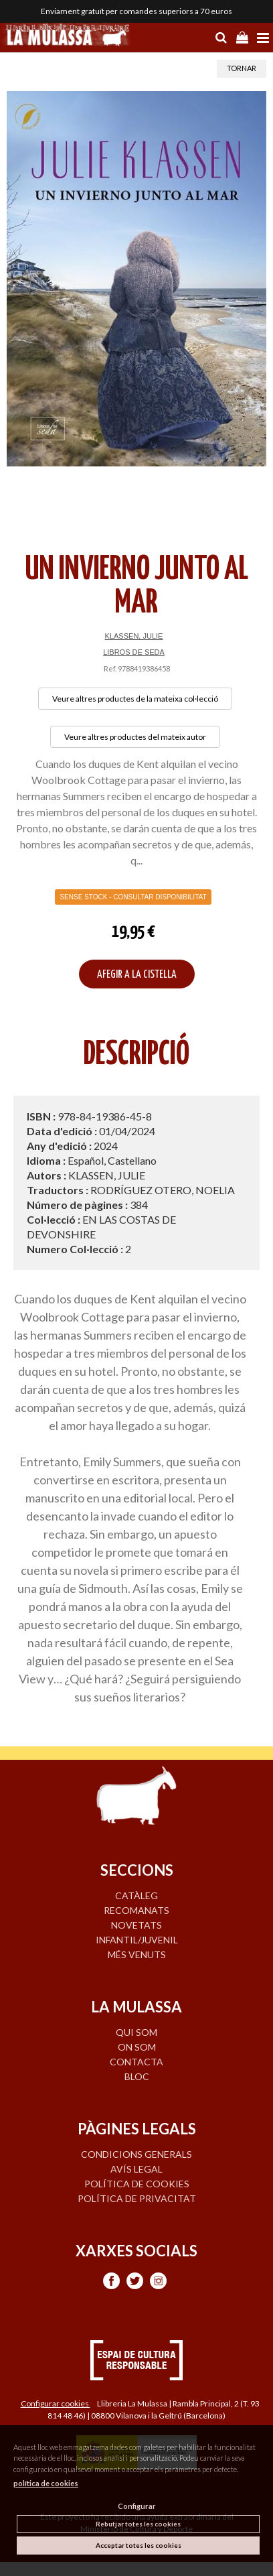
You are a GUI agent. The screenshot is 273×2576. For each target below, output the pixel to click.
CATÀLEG (136, 1895)
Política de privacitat (137, 2198)
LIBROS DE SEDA (134, 652)
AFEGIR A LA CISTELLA (137, 974)
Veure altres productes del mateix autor (135, 737)
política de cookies (45, 2483)
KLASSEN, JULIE (134, 636)
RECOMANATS (136, 1910)
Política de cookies (136, 2183)
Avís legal (136, 2169)
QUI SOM (136, 2032)
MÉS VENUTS (137, 1954)
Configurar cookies (55, 2403)
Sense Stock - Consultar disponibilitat (133, 897)
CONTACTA (136, 2061)
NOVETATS (136, 1925)
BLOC (136, 2076)
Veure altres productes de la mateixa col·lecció (135, 699)
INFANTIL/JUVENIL (137, 1939)
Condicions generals (136, 2154)
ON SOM (137, 2047)
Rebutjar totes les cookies (138, 2524)
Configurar (137, 2506)
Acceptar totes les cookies (138, 2545)
